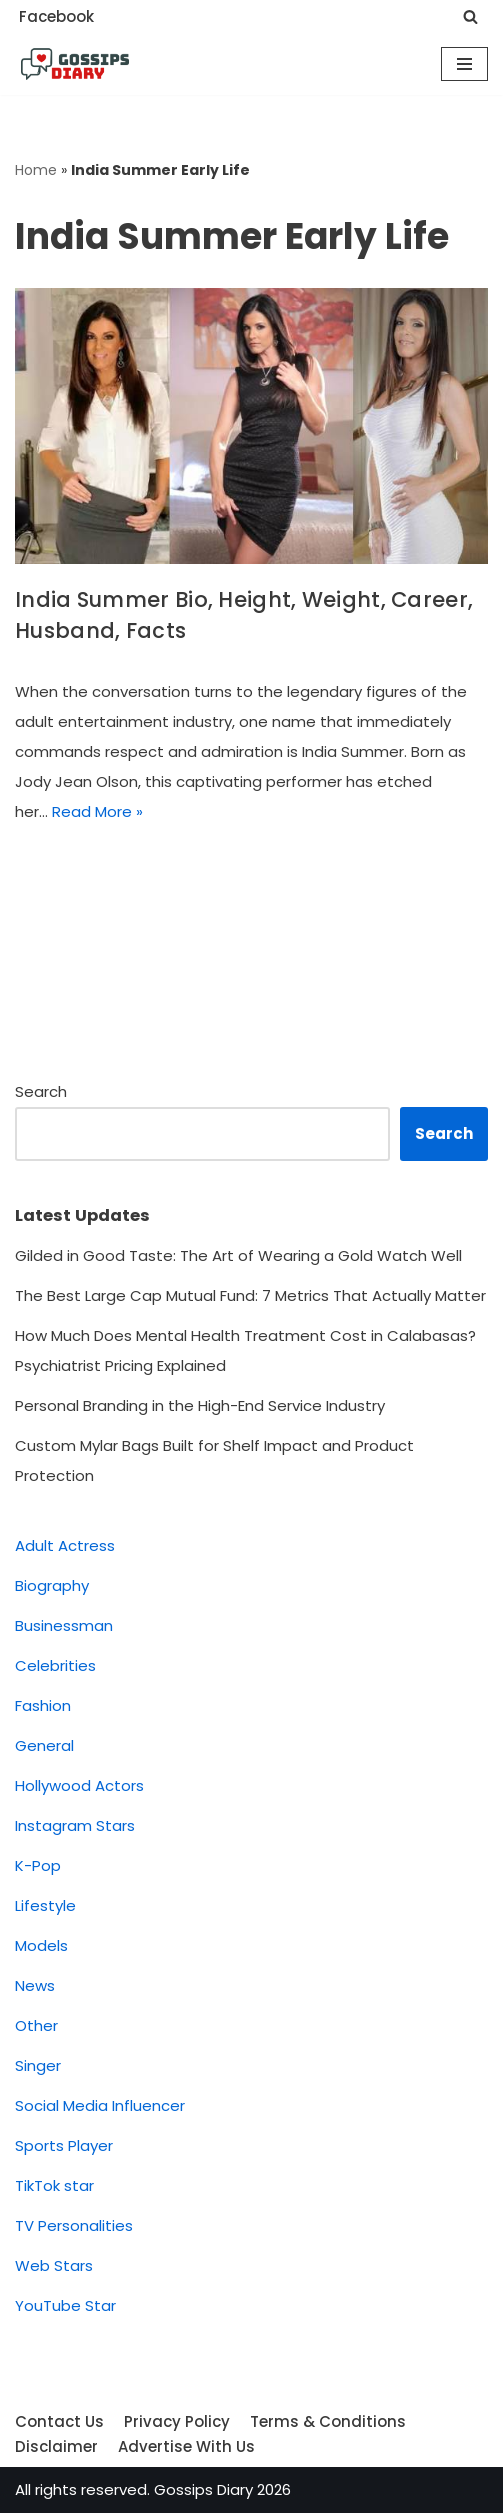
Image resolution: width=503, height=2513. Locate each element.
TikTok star (54, 2185)
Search (41, 1091)
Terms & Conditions (328, 2421)
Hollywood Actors (79, 1785)
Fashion (43, 1705)
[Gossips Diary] (75, 64)
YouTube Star (65, 2305)
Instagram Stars (75, 1825)
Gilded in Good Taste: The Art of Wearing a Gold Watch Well (238, 1255)
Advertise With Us (186, 2446)
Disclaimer (56, 2446)
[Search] (470, 16)
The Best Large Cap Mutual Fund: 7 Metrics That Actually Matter (250, 1295)
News (35, 1985)
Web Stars (54, 2265)
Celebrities (55, 1665)
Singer (38, 2065)
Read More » (97, 811)
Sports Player (64, 2145)
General (44, 1745)
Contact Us (59, 2421)
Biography (52, 1585)
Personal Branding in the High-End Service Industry (200, 1405)
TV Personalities (74, 2225)
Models (41, 1945)
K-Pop (38, 1865)
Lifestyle (45, 1905)
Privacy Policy (177, 2421)
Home (36, 170)
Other (36, 2025)
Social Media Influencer (100, 2105)
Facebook (56, 16)
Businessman (64, 1625)
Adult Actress (65, 1545)
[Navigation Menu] (464, 64)
